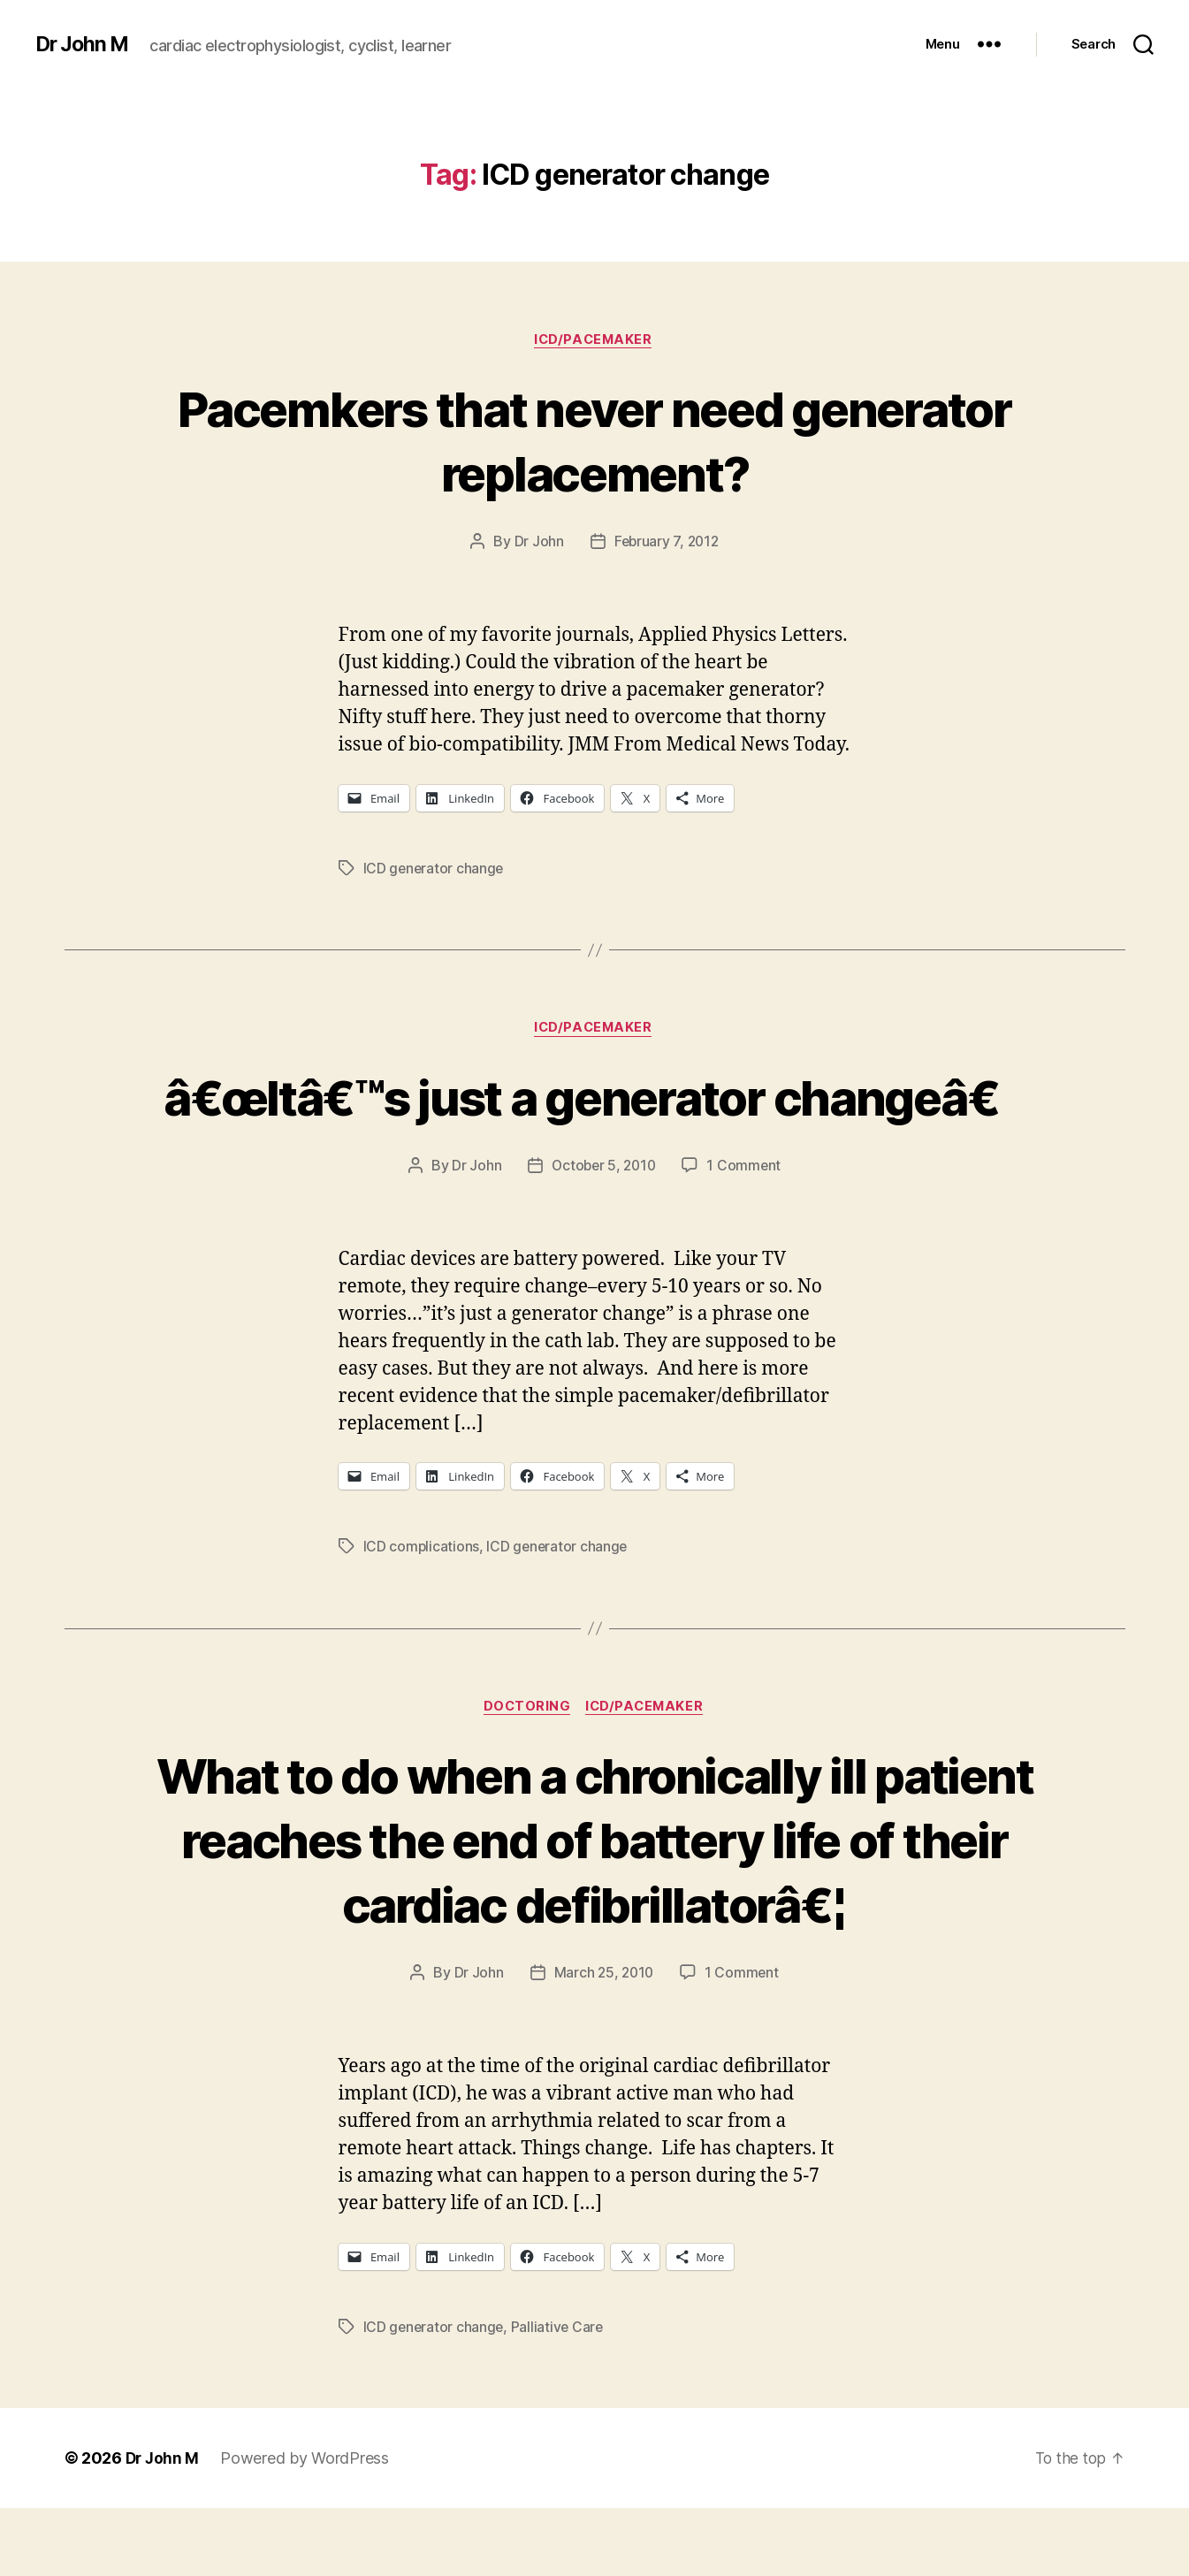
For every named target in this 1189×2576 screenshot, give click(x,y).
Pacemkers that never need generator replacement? (594, 440)
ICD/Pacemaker (594, 340)
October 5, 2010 (603, 1232)
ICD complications (421, 1613)
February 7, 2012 (666, 543)
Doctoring (526, 1774)
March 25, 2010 (603, 2040)
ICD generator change (435, 869)
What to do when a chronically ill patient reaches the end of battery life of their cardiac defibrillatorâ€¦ (594, 1906)
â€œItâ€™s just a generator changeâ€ (594, 1129)
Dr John (536, 543)
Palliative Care (560, 2394)
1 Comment (746, 1232)
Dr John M (84, 44)
